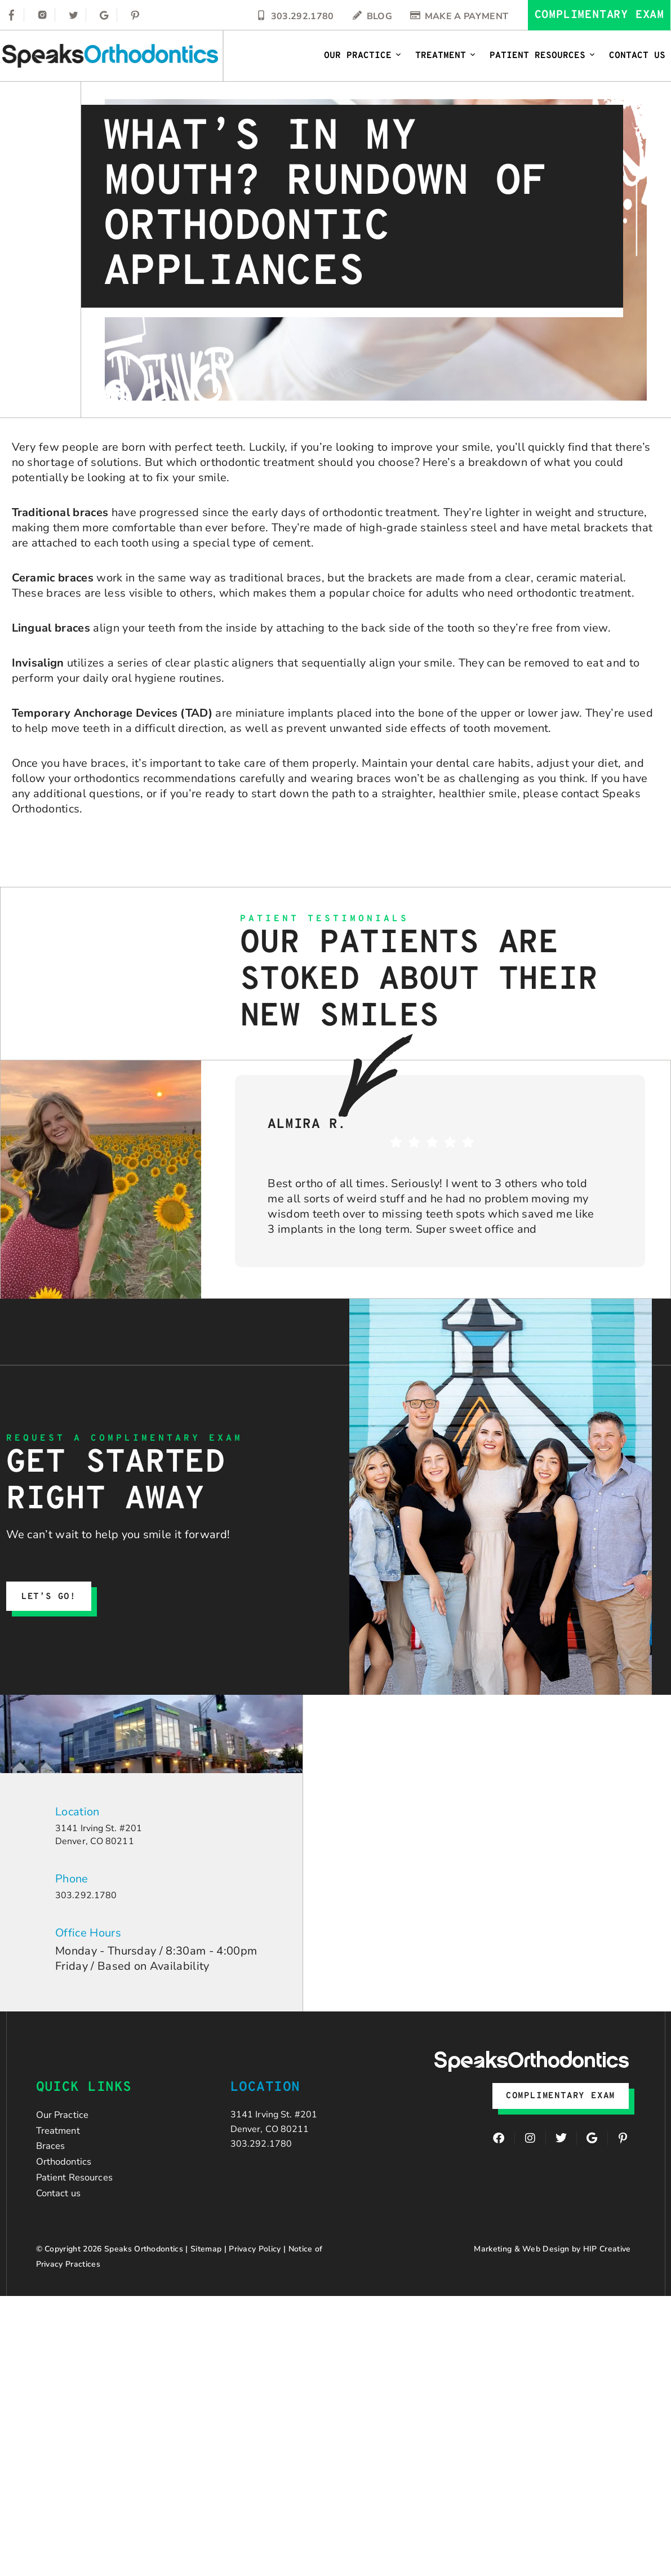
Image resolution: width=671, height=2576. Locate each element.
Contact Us (637, 55)
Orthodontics (70, 2187)
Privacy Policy (255, 2287)
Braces (54, 2166)
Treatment (445, 55)
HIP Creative (607, 2287)
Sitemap (205, 2287)
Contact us (63, 2228)
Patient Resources (543, 55)
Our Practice (363, 55)
